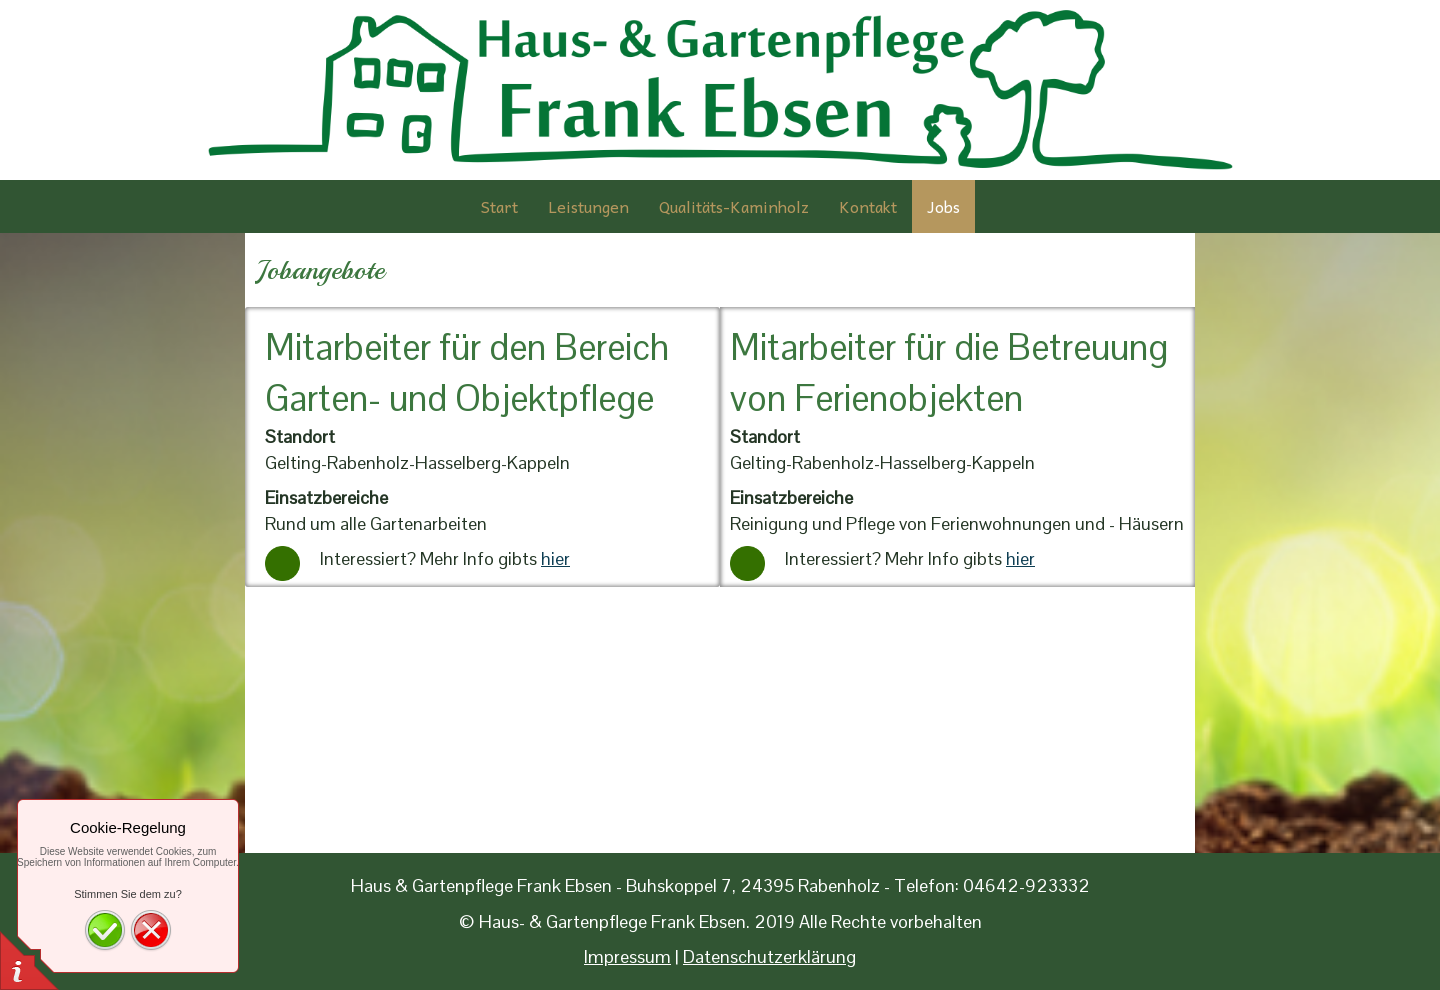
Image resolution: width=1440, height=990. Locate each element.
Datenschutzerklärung (769, 956)
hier (555, 558)
